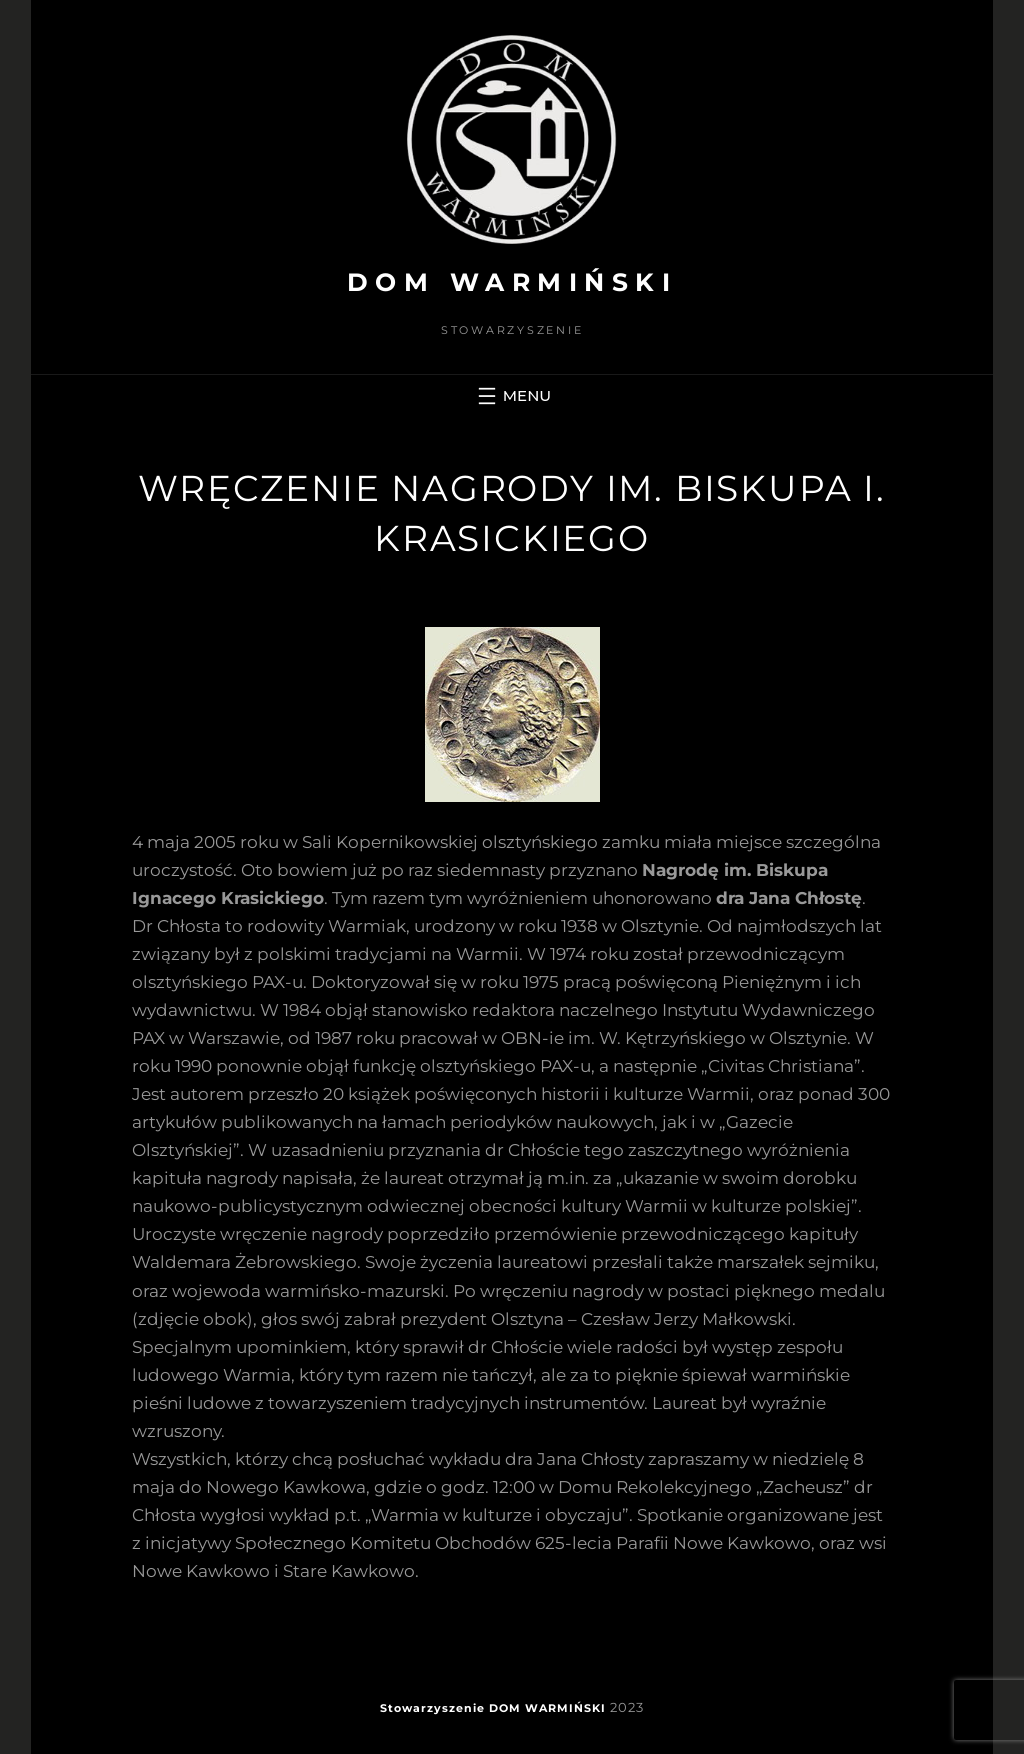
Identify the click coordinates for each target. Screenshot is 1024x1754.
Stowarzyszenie (432, 1708)
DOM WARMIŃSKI (512, 282)
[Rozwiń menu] (512, 396)
